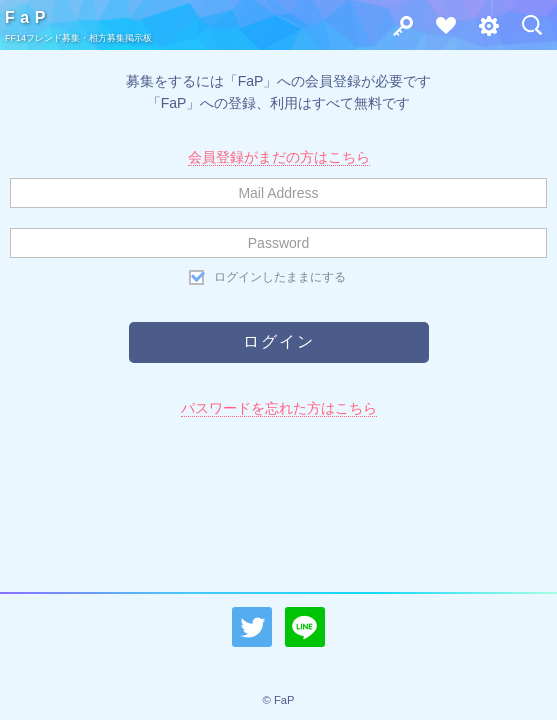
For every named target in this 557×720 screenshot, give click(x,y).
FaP (28, 17)
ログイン (397, 30)
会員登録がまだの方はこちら (279, 157)
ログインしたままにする (280, 277)
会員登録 (440, 30)
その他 (483, 30)
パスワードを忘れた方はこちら (279, 408)
